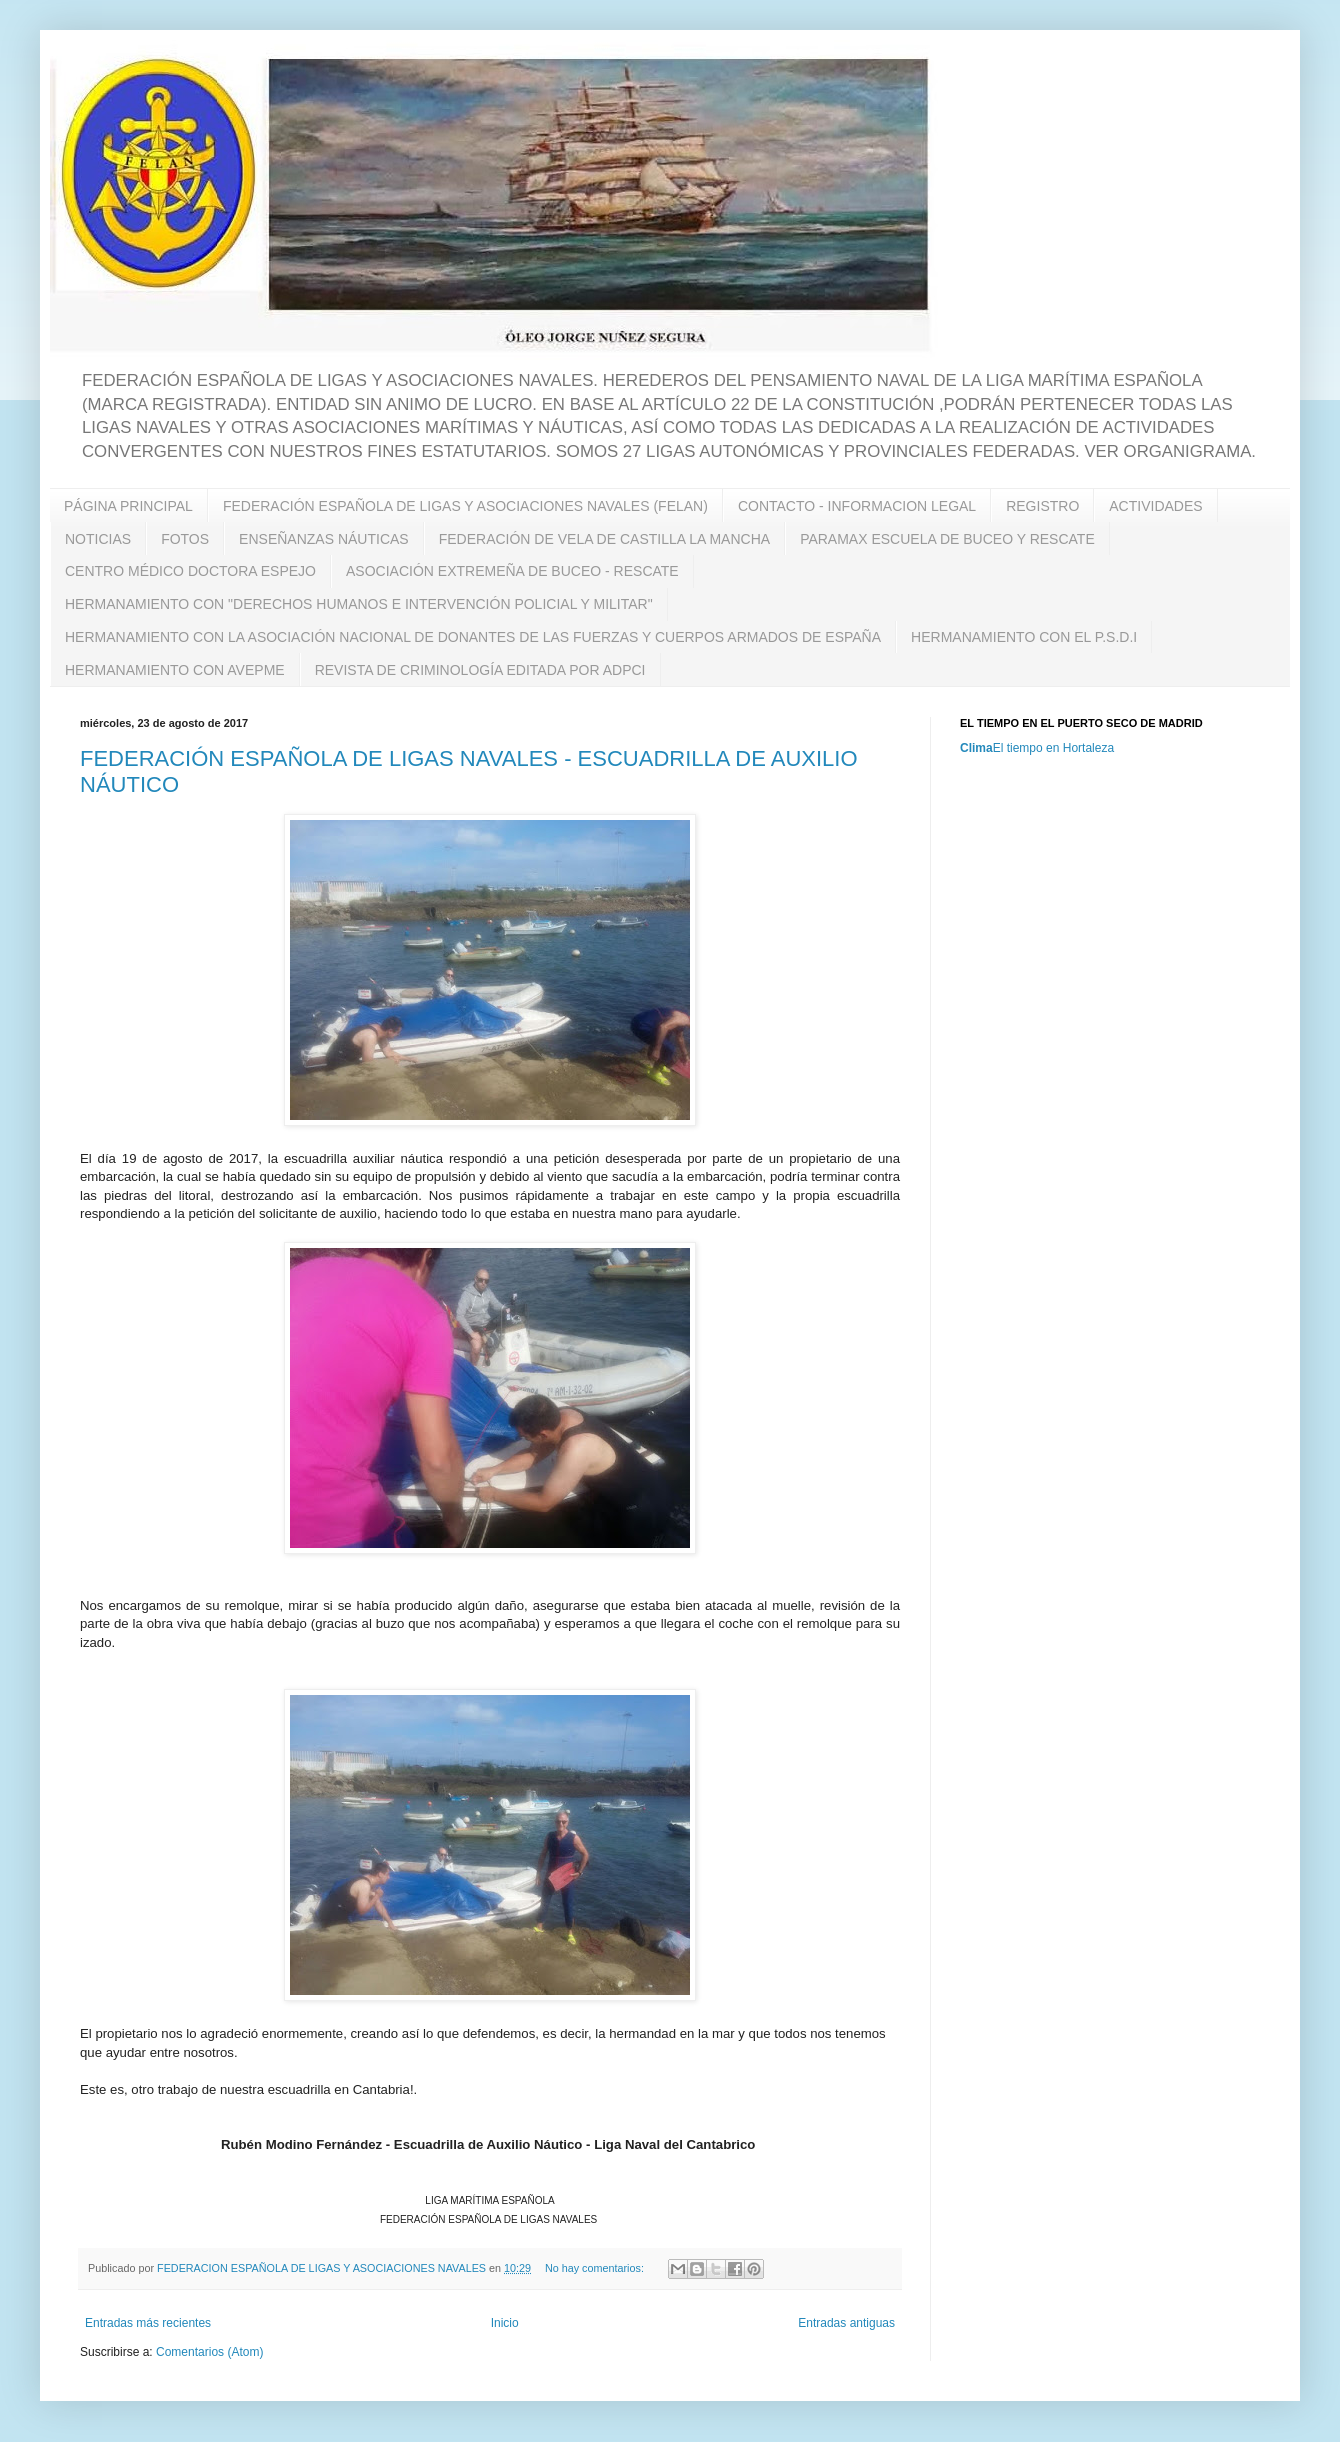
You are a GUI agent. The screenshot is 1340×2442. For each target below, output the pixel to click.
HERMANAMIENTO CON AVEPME (175, 670)
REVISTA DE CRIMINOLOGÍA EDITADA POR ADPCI (480, 670)
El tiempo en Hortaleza (1053, 748)
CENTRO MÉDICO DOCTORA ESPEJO (190, 571)
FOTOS (185, 539)
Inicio (505, 2323)
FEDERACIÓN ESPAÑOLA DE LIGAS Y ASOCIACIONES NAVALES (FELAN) (465, 506)
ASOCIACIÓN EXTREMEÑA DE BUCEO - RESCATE (512, 571)
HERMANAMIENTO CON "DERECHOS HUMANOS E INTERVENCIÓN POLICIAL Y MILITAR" (359, 604)
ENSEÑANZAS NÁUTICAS (324, 539)
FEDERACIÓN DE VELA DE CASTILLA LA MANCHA (604, 539)
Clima (976, 748)
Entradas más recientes (148, 2323)
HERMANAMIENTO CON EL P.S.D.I (1024, 637)
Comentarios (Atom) (209, 2352)
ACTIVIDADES (1155, 506)
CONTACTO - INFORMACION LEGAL (857, 506)
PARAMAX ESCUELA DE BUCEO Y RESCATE (947, 539)
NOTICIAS (98, 539)
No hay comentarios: (596, 2268)
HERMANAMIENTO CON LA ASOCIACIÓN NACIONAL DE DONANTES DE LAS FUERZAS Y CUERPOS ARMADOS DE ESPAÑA (473, 637)
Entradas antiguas (846, 2323)
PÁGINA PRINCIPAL (128, 506)
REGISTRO (1042, 506)
